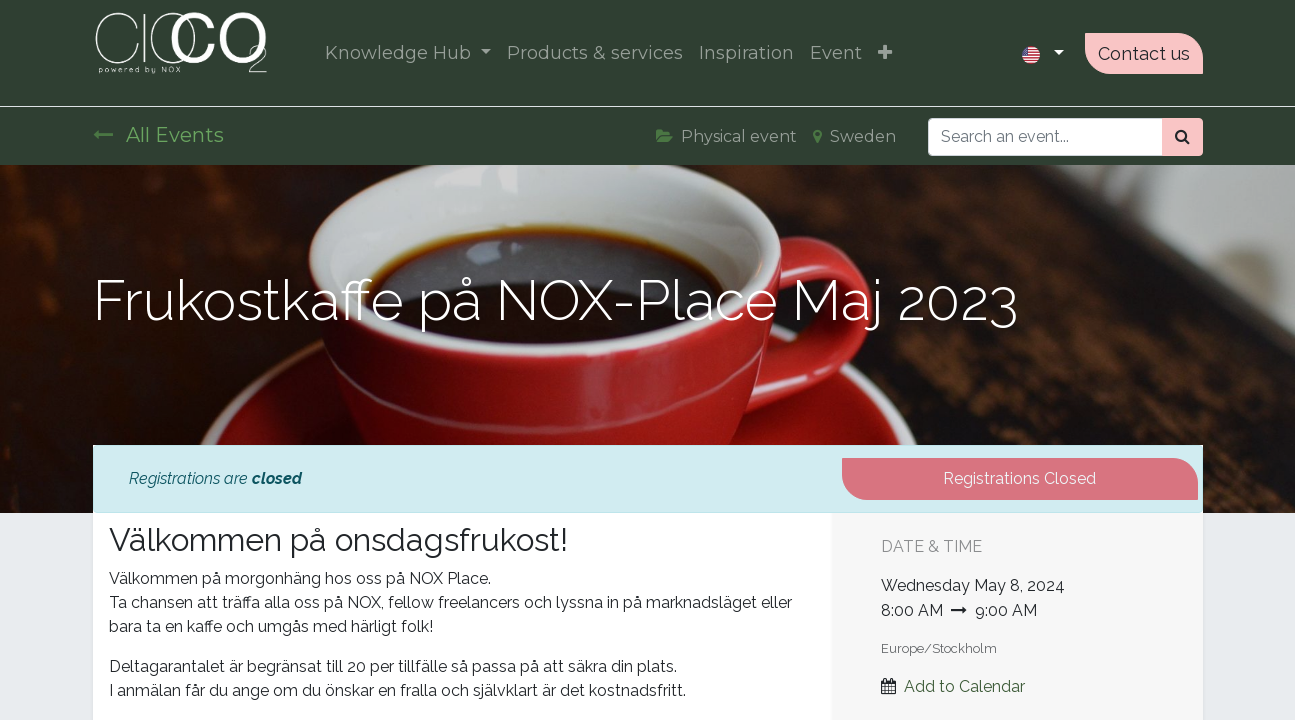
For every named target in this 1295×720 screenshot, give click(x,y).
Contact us (1144, 53)
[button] (885, 53)
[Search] (1182, 137)
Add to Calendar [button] (964, 686)
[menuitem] (595, 53)
